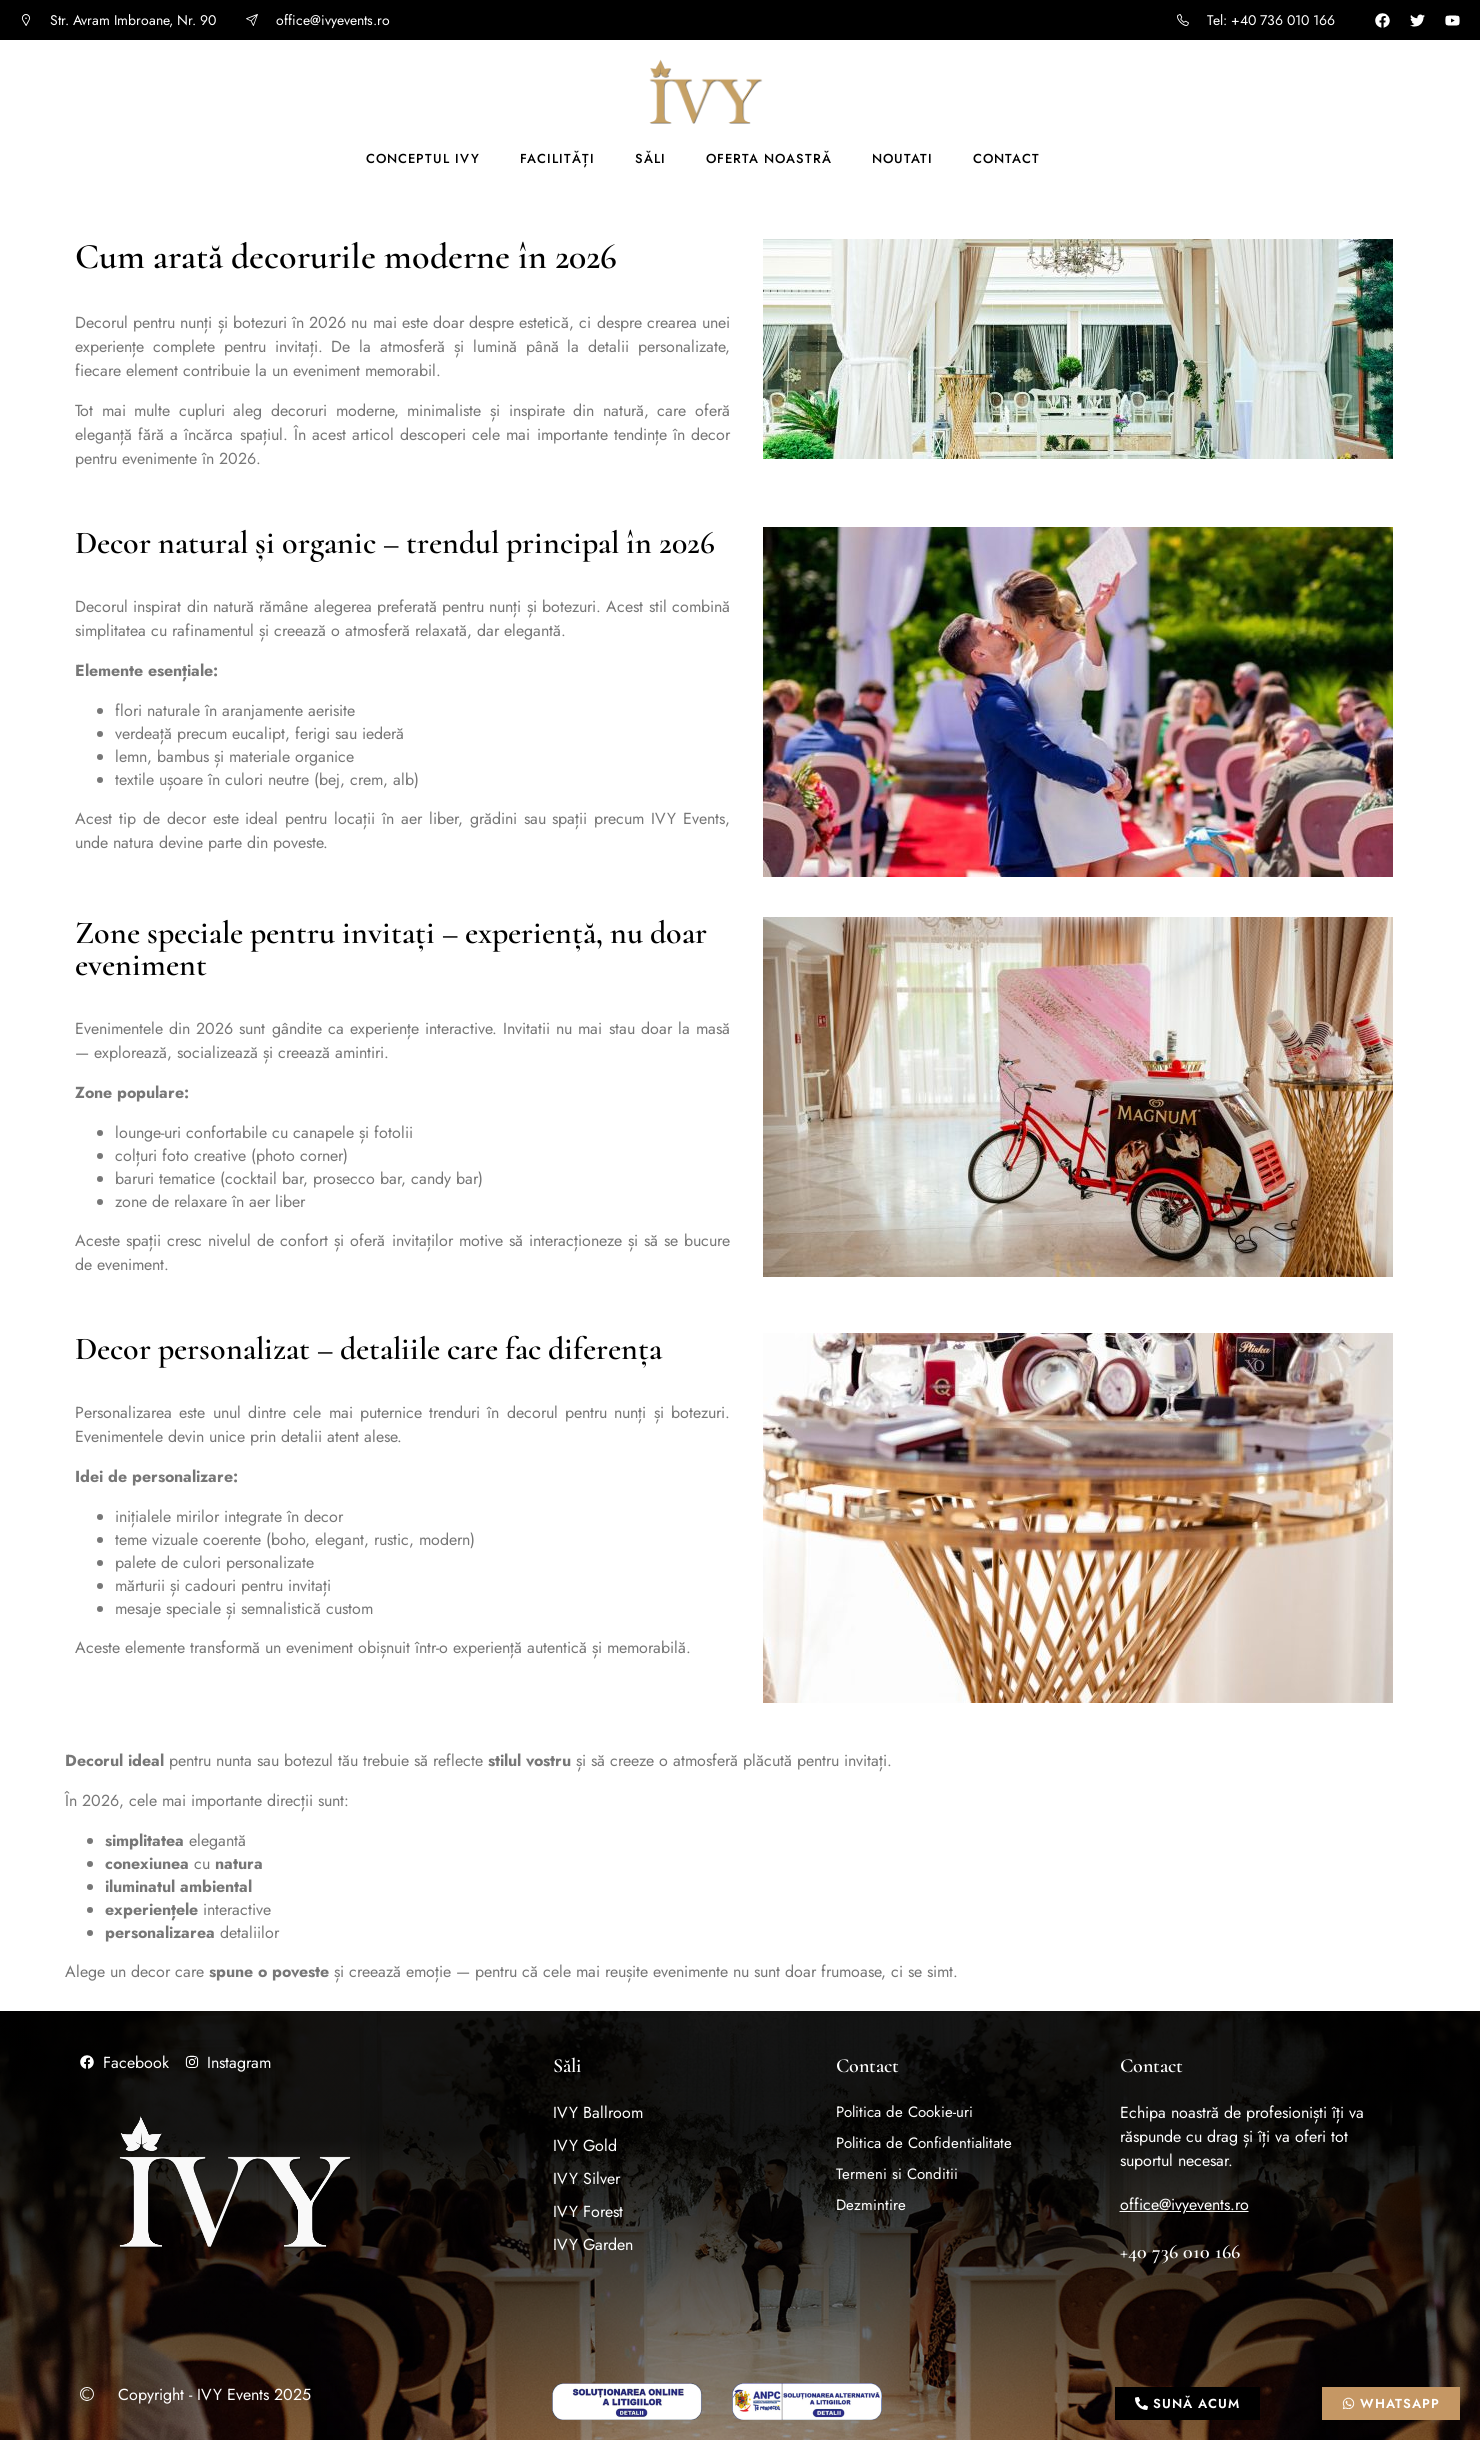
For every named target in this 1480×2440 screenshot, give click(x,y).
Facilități (557, 158)
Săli (650, 158)
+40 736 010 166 (1180, 2252)
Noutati (902, 158)
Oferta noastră (769, 158)
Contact (1006, 158)
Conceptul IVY (423, 158)
